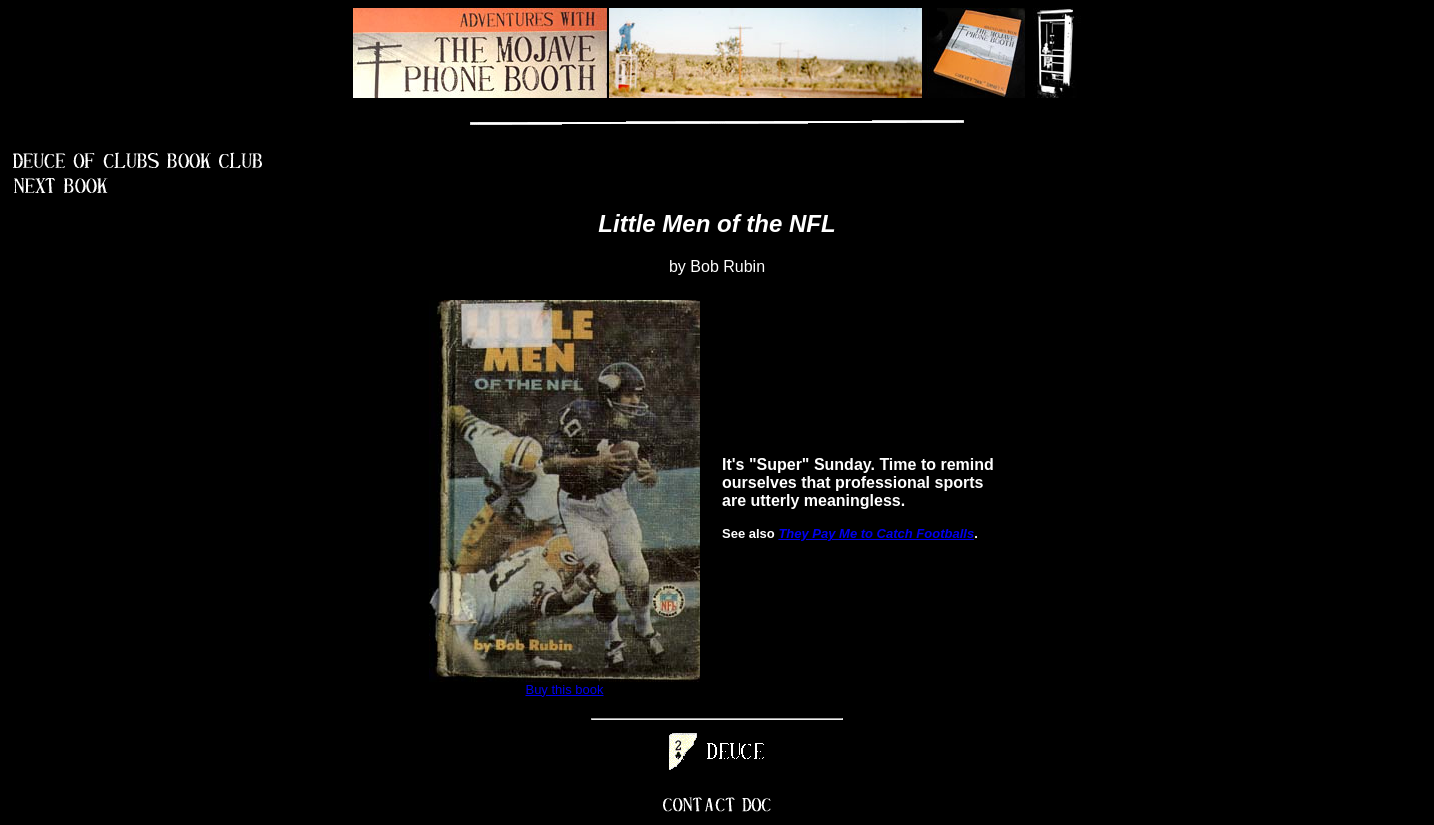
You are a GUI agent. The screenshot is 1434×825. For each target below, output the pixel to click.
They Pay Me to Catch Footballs (876, 533)
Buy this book (564, 689)
